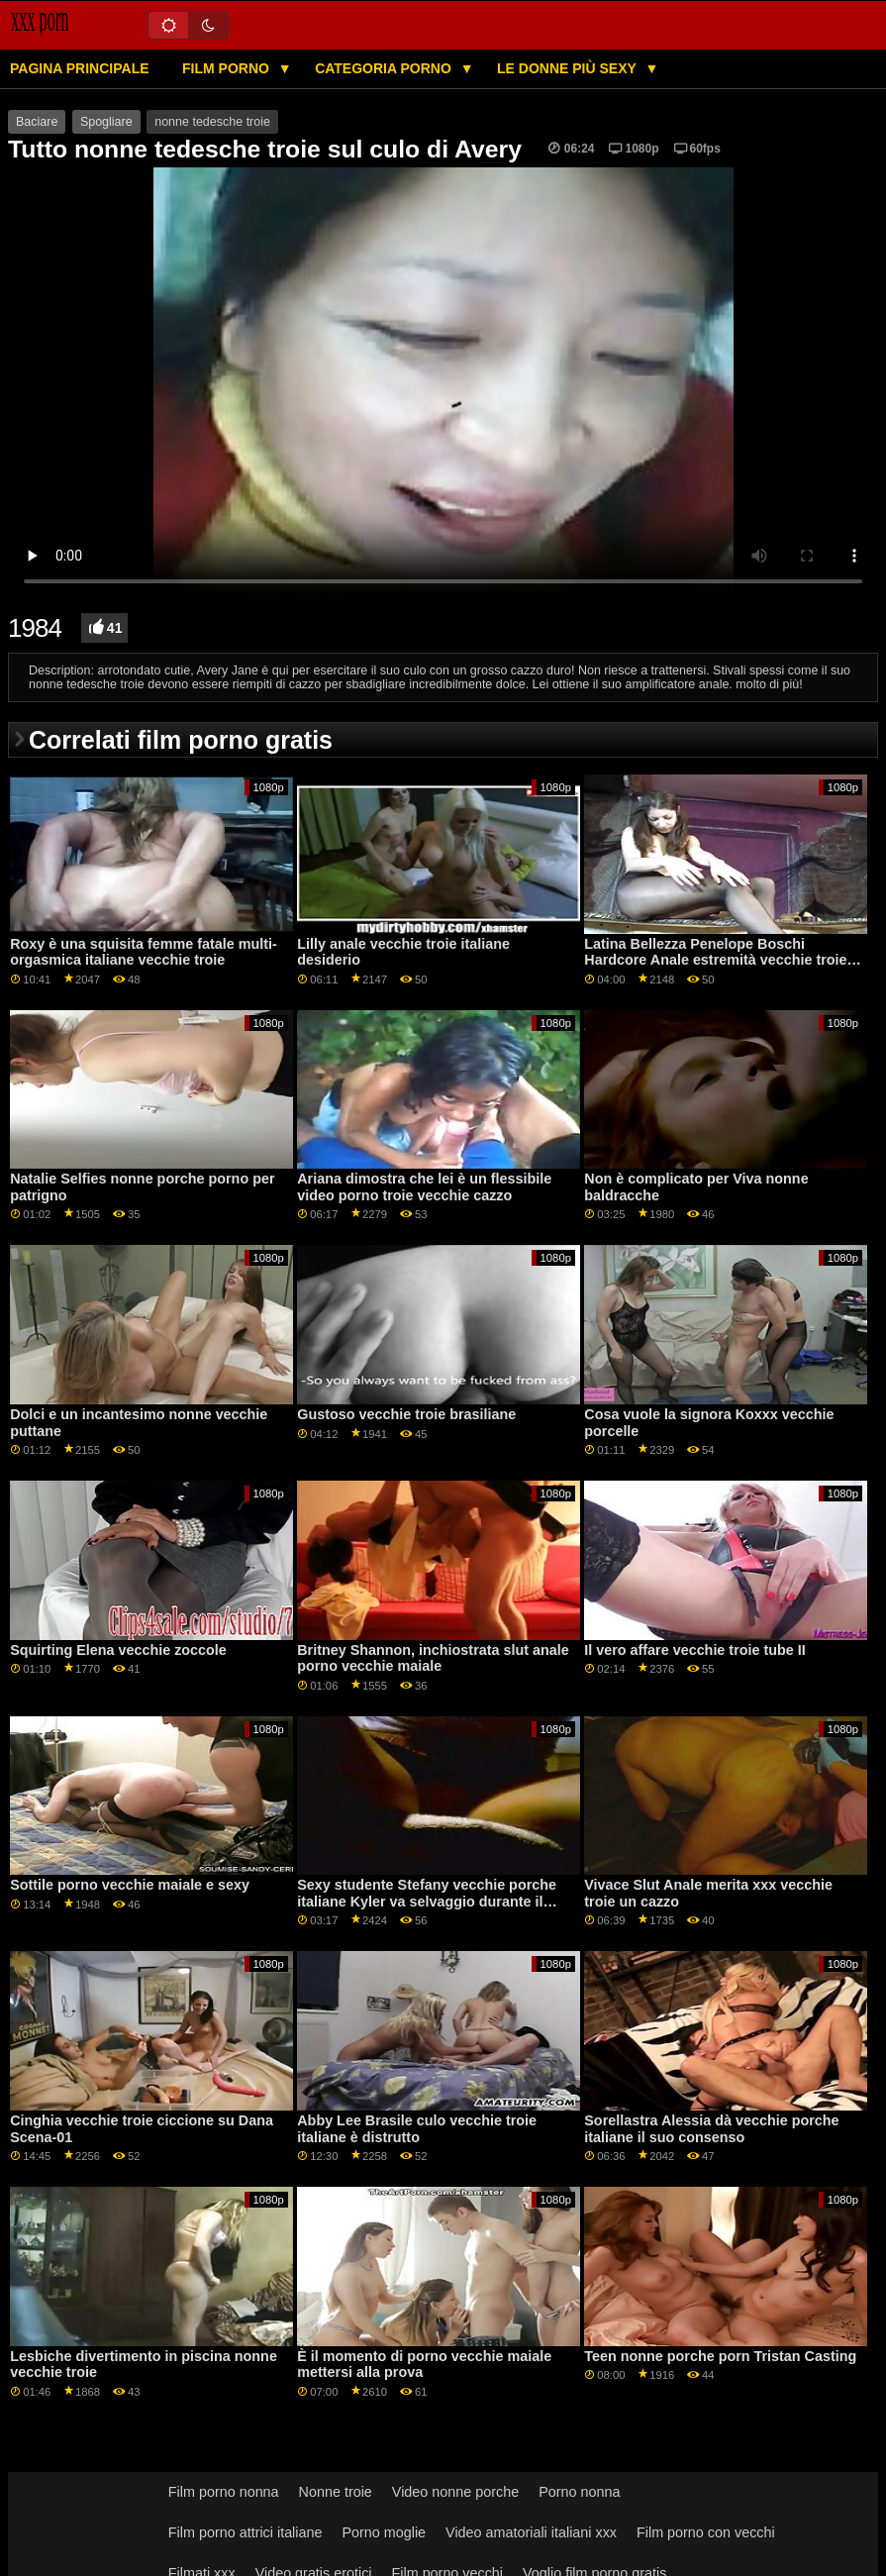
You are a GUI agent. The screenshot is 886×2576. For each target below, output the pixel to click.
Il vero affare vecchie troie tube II (694, 1650)
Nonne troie (335, 2492)
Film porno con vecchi (706, 2532)
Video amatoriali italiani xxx (531, 2532)
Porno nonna (579, 2492)
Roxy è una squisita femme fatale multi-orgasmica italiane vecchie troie (143, 952)
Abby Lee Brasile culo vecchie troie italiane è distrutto (417, 2128)
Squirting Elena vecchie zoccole (118, 1650)
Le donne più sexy (568, 68)
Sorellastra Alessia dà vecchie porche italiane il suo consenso (711, 2128)
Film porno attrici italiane (245, 2532)
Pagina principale (79, 68)
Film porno (227, 68)
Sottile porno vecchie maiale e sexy (129, 1885)
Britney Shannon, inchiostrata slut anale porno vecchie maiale (432, 1658)
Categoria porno (385, 68)
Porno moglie (384, 2532)
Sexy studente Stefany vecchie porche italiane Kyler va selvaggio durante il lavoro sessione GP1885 (426, 1901)
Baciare (36, 122)
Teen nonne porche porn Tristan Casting (720, 2356)
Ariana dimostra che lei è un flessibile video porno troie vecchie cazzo (424, 1187)
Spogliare (106, 122)
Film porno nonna (223, 2492)
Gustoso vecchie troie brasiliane (406, 1414)
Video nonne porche (455, 2492)
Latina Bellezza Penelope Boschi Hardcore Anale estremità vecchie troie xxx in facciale (715, 960)
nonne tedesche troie (212, 122)
